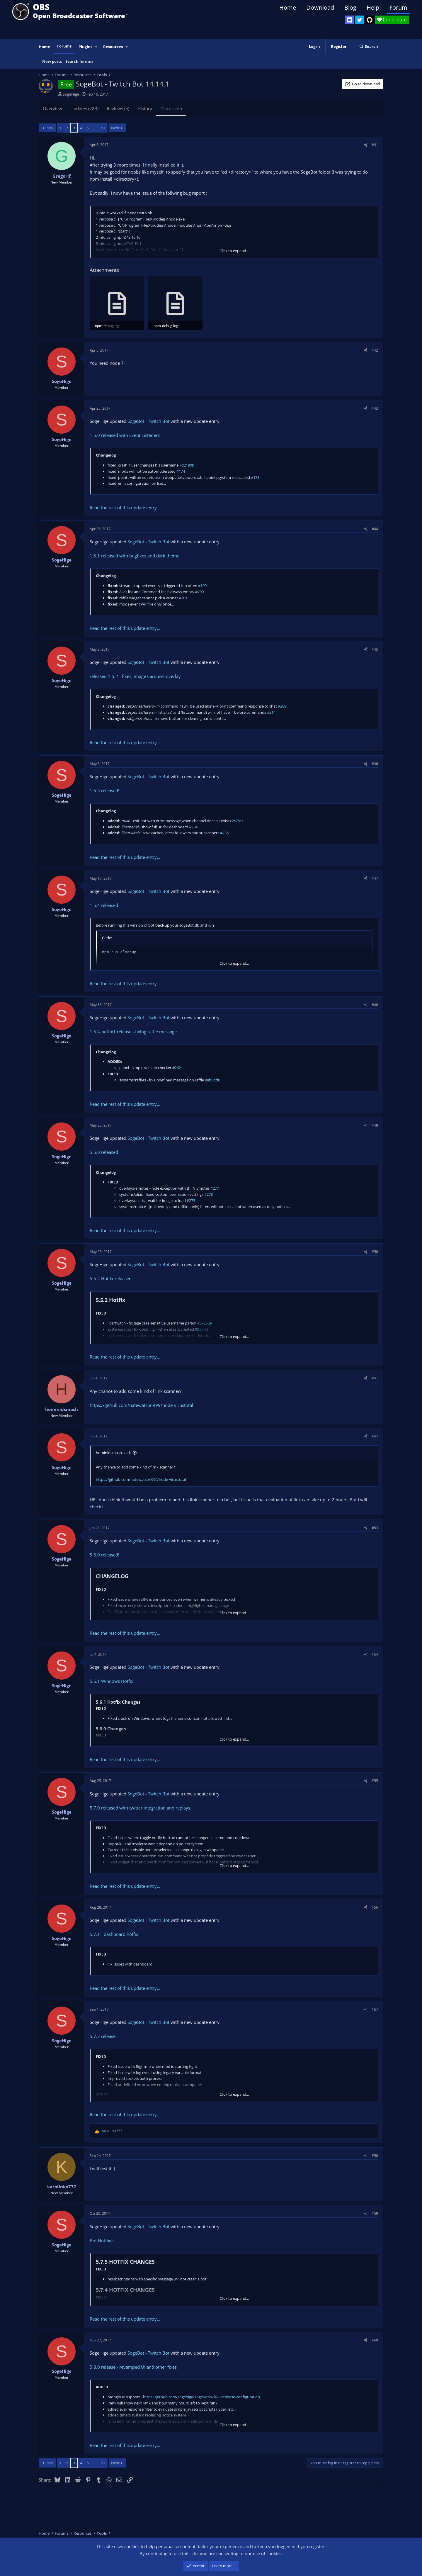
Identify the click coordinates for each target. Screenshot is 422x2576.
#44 (375, 528)
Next (115, 127)
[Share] (366, 144)
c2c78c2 (237, 820)
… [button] (94, 127)
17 (103, 127)
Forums (64, 46)
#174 (180, 471)
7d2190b (186, 465)
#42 (375, 350)
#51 (375, 1378)
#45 (375, 649)
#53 (375, 1527)
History (144, 108)
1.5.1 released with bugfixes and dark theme (134, 556)
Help (373, 7)
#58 (375, 2155)
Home (287, 7)
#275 (191, 1200)
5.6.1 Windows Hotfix (111, 1681)
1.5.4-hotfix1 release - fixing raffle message (133, 1032)
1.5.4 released (104, 905)
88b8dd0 (212, 1080)
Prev (49, 127)
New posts (52, 61)
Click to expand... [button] (234, 250)
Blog (350, 7)
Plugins (85, 46)
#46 (375, 763)
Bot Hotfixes (102, 2240)
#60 (375, 2340)
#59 (375, 2213)
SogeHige (71, 94)
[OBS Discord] (349, 20)
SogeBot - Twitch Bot (148, 421)
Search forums (79, 61)
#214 (271, 712)
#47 (375, 878)
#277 (214, 1188)
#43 (375, 408)
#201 (183, 598)
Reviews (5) (118, 108)
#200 (199, 591)
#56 (375, 1907)
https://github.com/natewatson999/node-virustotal (141, 1405)
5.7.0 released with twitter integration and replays (140, 1808)
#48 (375, 1004)
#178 (255, 477)
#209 (282, 706)
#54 (375, 1654)
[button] (96, 47)
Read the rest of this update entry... (125, 508)
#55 (375, 1780)
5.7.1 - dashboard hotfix (114, 1934)
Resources (113, 46)
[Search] (368, 46)
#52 (375, 1436)
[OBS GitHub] (369, 20)
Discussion (171, 108)
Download (320, 7)
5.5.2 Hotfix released (111, 1278)
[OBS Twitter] (359, 20)
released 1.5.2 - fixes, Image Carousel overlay (135, 676)
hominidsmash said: (113, 1452)
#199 (202, 585)
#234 (193, 827)
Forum (398, 7)
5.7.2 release (102, 2036)
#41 (375, 144)
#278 (208, 1194)
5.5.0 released (104, 1152)
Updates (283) (84, 108)
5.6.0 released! (104, 1555)
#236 (224, 832)
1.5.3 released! (104, 790)
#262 (176, 1067)
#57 (375, 2009)
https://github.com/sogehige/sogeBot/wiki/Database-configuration (201, 2396)
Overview (52, 108)
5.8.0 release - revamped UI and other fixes (133, 2367)
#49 (375, 1125)
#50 (375, 1251)
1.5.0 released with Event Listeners (125, 435)
